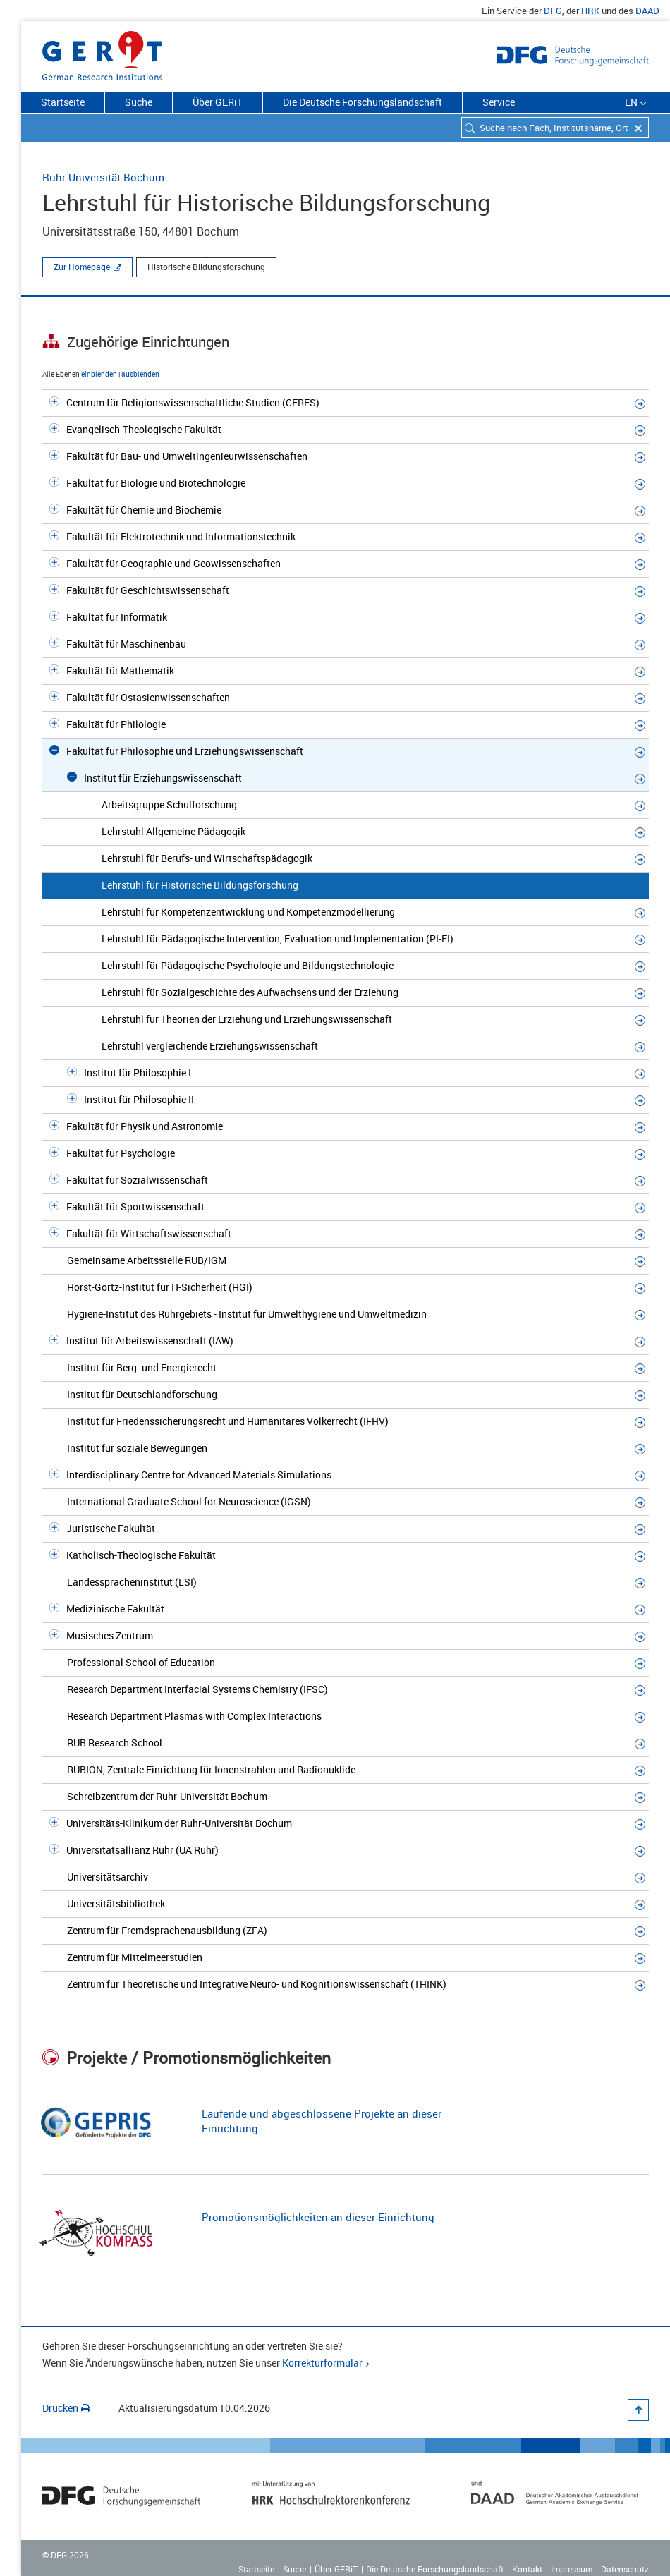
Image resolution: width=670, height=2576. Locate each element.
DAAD (647, 10)
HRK (590, 10)
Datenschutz (625, 2569)
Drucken (66, 2407)
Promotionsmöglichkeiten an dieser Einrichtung (318, 2217)
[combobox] (555, 127)
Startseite (63, 102)
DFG (553, 10)
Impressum (571, 2569)
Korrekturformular (322, 2362)
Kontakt (527, 2569)
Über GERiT (218, 102)
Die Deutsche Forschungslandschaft (362, 102)
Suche (138, 102)
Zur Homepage (82, 266)
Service (498, 102)
